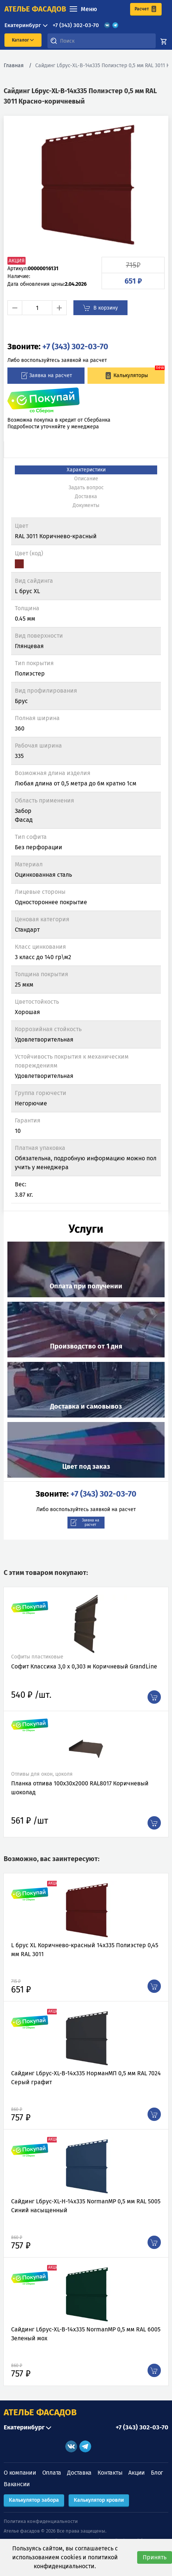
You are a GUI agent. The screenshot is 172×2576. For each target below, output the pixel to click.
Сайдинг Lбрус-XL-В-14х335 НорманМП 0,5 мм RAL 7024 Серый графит (86, 2078)
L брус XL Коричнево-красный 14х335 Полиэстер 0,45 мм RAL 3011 (84, 1950)
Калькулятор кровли (99, 2500)
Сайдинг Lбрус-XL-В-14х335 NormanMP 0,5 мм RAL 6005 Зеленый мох (86, 2334)
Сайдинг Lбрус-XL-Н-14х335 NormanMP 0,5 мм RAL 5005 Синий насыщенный (86, 2206)
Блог (157, 2472)
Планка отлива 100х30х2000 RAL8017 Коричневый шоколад (80, 1788)
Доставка (79, 2472)
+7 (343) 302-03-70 (76, 25)
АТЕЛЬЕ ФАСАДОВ (40, 2412)
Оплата (52, 2472)
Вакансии (17, 2484)
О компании (20, 2472)
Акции (136, 2472)
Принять (154, 2557)
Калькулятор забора (34, 2500)
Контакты (109, 2472)
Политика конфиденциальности (41, 2521)
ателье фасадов (35, 8)
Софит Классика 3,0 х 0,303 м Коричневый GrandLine (84, 1666)
